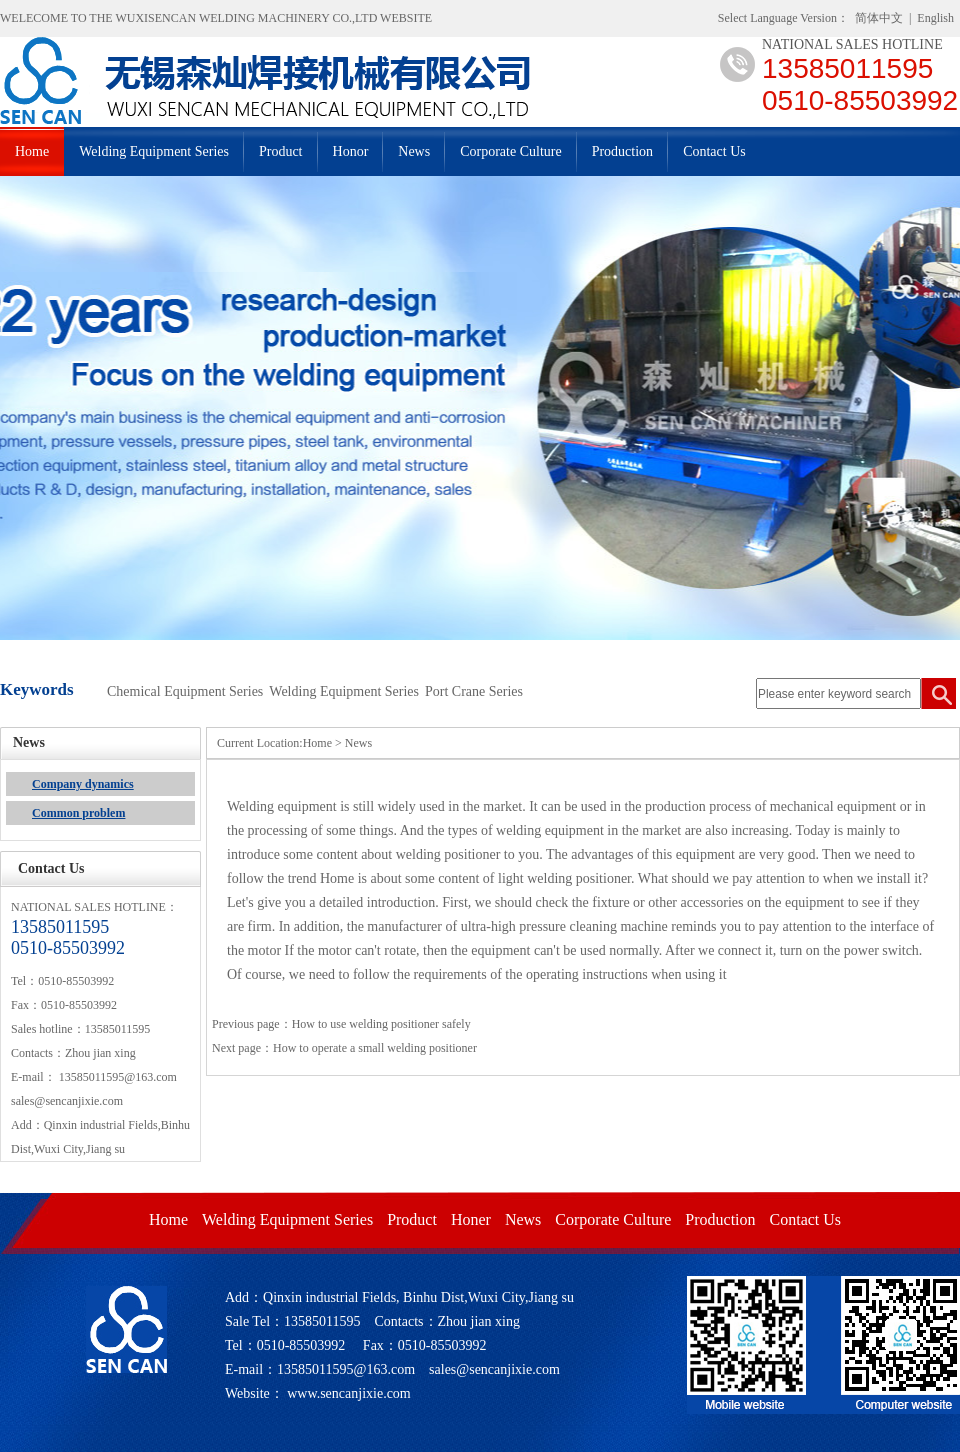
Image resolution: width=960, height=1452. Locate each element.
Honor (351, 151)
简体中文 (879, 18)
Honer (471, 1219)
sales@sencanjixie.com (67, 1101)
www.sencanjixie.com (349, 1393)
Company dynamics (83, 784)
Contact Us (714, 151)
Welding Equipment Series (154, 151)
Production (622, 151)
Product (281, 151)
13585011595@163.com (118, 1077)
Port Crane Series (474, 691)
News (414, 151)
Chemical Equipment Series (185, 691)
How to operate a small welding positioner (375, 1048)
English (935, 18)
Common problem (78, 813)
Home (32, 151)
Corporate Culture (510, 151)
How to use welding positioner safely (381, 1024)
